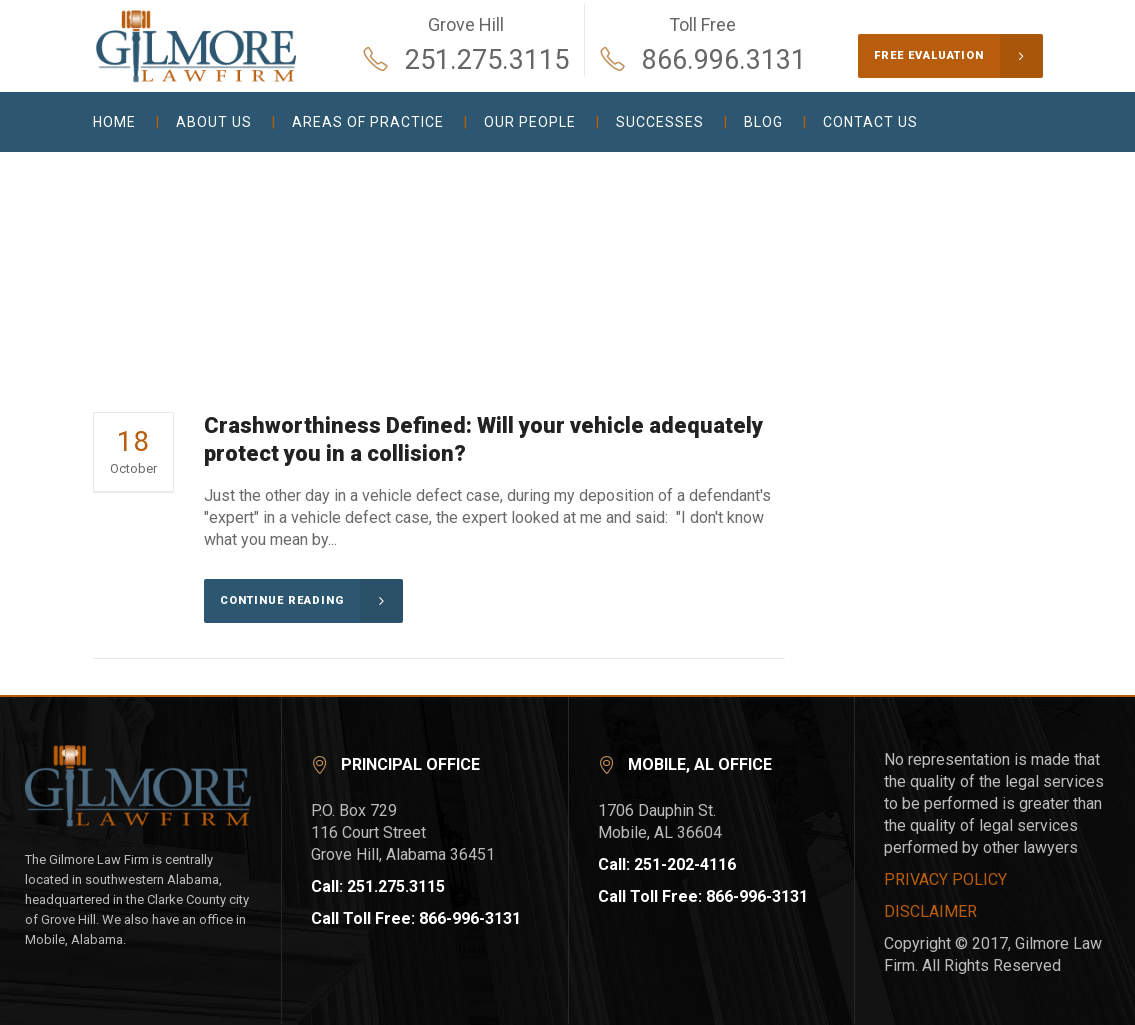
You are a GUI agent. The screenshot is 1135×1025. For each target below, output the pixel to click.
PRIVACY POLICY (945, 879)
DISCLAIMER (930, 911)
